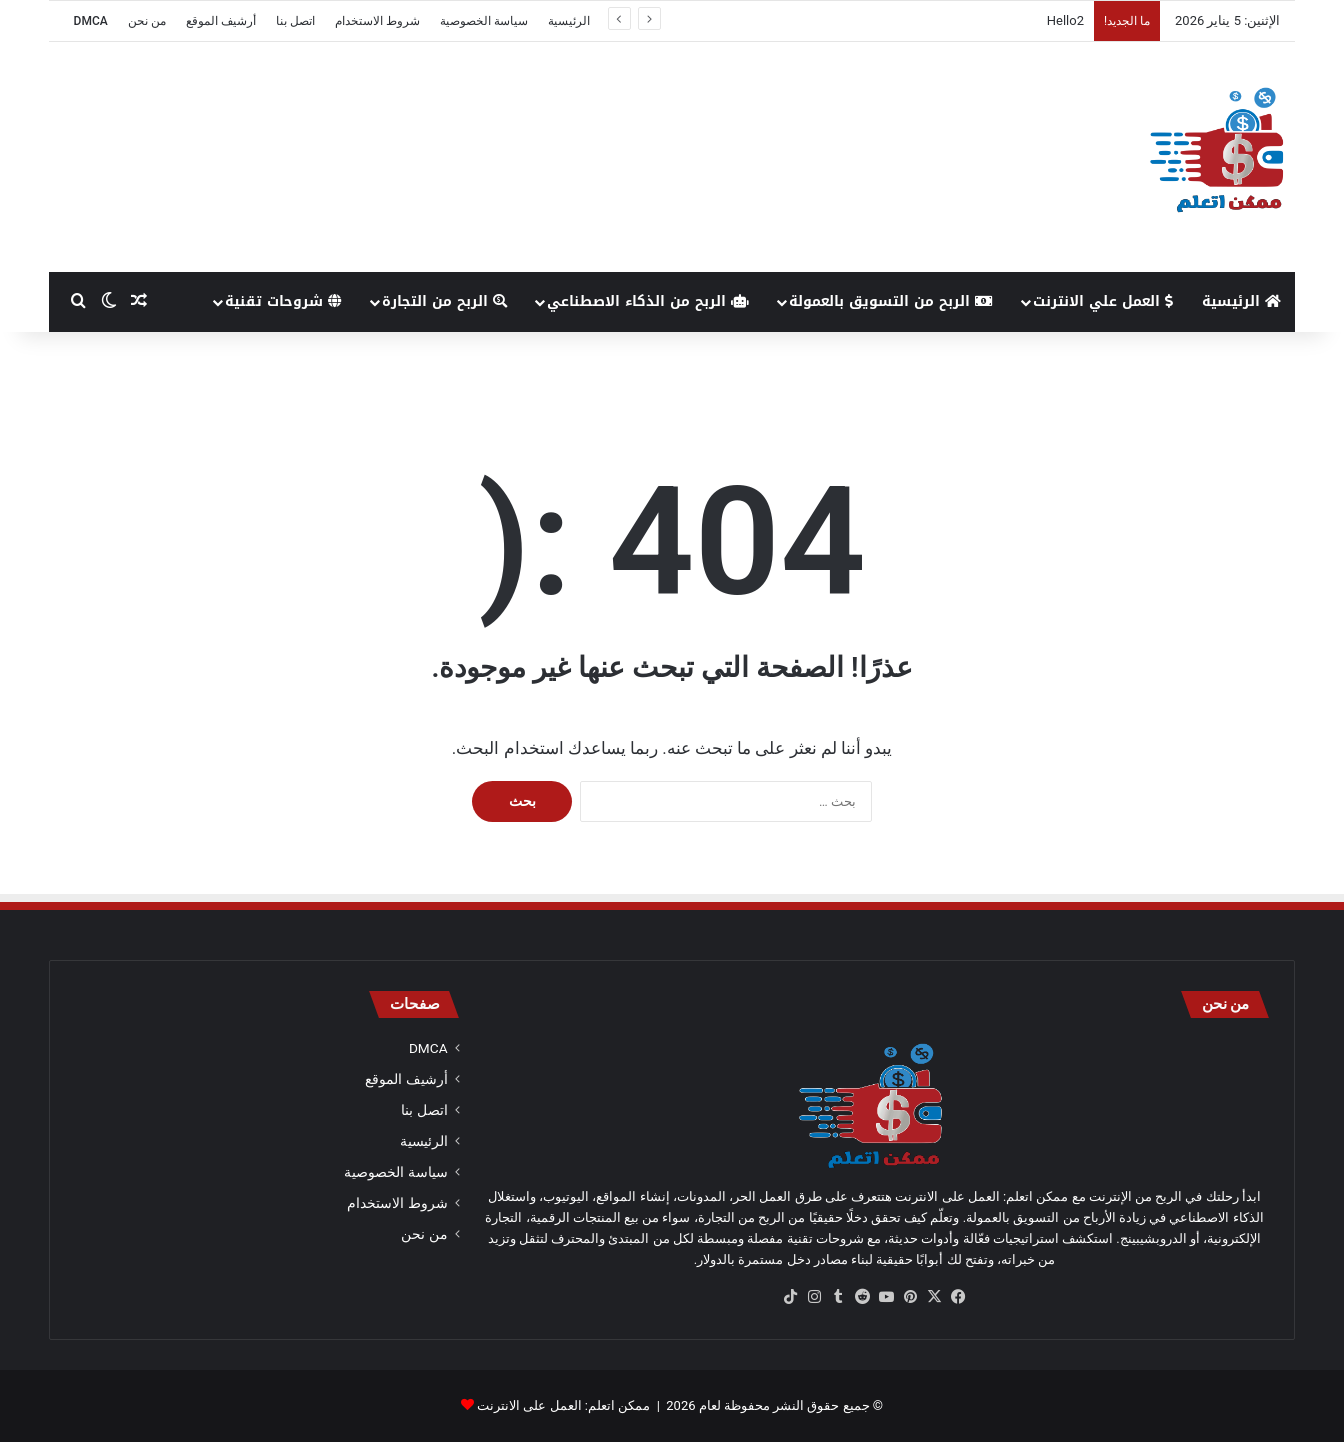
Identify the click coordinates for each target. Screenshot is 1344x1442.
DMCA (91, 21)
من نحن (147, 21)
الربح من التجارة (444, 301)
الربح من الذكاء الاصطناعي (648, 301)
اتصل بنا (295, 21)
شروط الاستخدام (377, 21)
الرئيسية (569, 21)
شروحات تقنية (283, 301)
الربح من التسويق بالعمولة (891, 301)
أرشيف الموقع (221, 21)
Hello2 (1065, 20)
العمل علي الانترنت (1103, 301)
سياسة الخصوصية (484, 21)
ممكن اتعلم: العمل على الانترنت (563, 1405)
